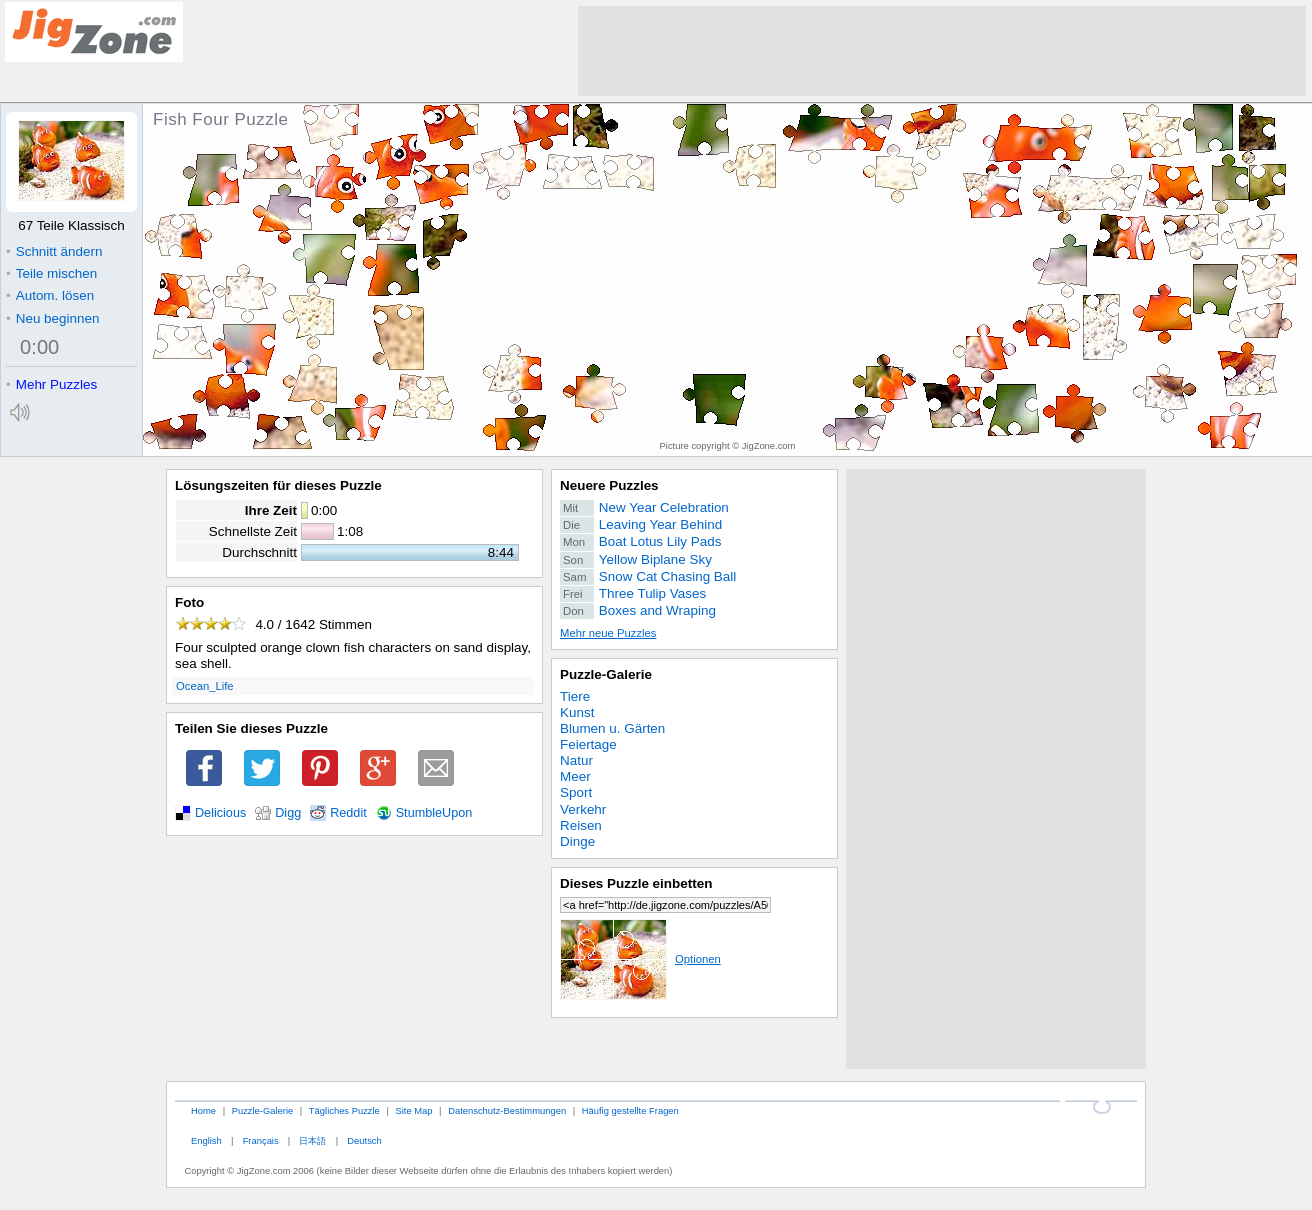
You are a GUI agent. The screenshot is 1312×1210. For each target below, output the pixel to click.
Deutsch (364, 1140)
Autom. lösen (50, 295)
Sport (576, 792)
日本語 (312, 1140)
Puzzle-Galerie (606, 674)
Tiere (575, 696)
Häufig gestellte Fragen (630, 1110)
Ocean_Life (205, 686)
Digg (288, 813)
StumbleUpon (434, 813)
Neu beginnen (52, 318)
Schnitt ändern (54, 251)
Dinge (577, 841)
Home (203, 1110)
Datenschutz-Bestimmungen (507, 1110)
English (206, 1140)
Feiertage (588, 744)
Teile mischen (51, 273)
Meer (575, 776)
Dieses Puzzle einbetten (636, 883)
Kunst (577, 712)
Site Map (413, 1110)
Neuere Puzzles (609, 485)
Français (261, 1140)
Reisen (581, 825)
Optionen (640, 959)
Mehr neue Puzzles (608, 633)
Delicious (220, 813)
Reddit (348, 813)
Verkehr (583, 809)
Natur (576, 760)
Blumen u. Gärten (612, 728)
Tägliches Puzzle (344, 1110)
